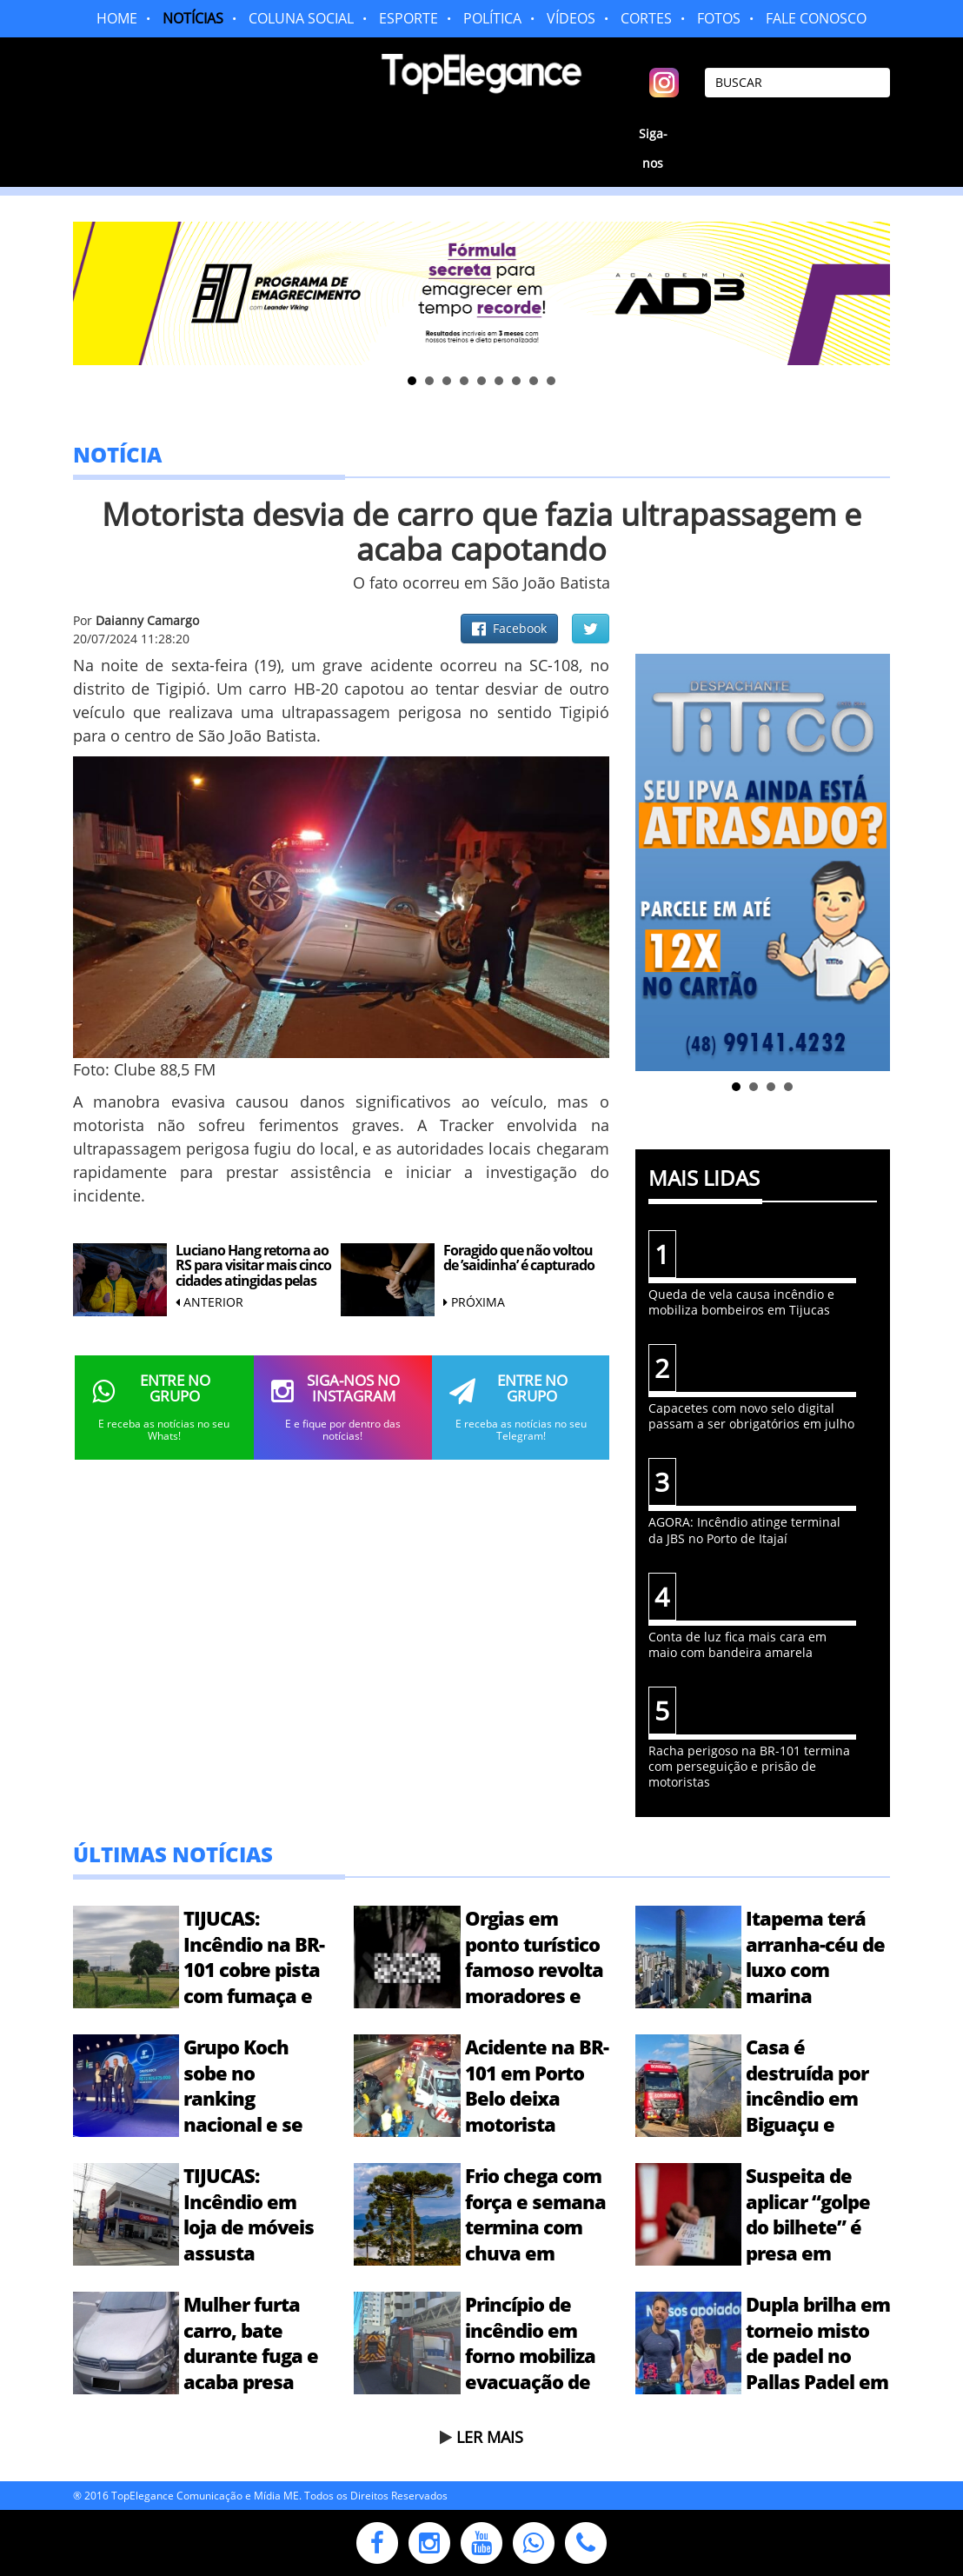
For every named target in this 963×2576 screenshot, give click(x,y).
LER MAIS (489, 2436)
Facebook (509, 628)
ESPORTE (408, 18)
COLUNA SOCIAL (301, 18)
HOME (116, 18)
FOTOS (719, 18)
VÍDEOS (571, 18)
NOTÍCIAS (193, 18)
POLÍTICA (492, 18)
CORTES (646, 18)
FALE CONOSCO (816, 18)
